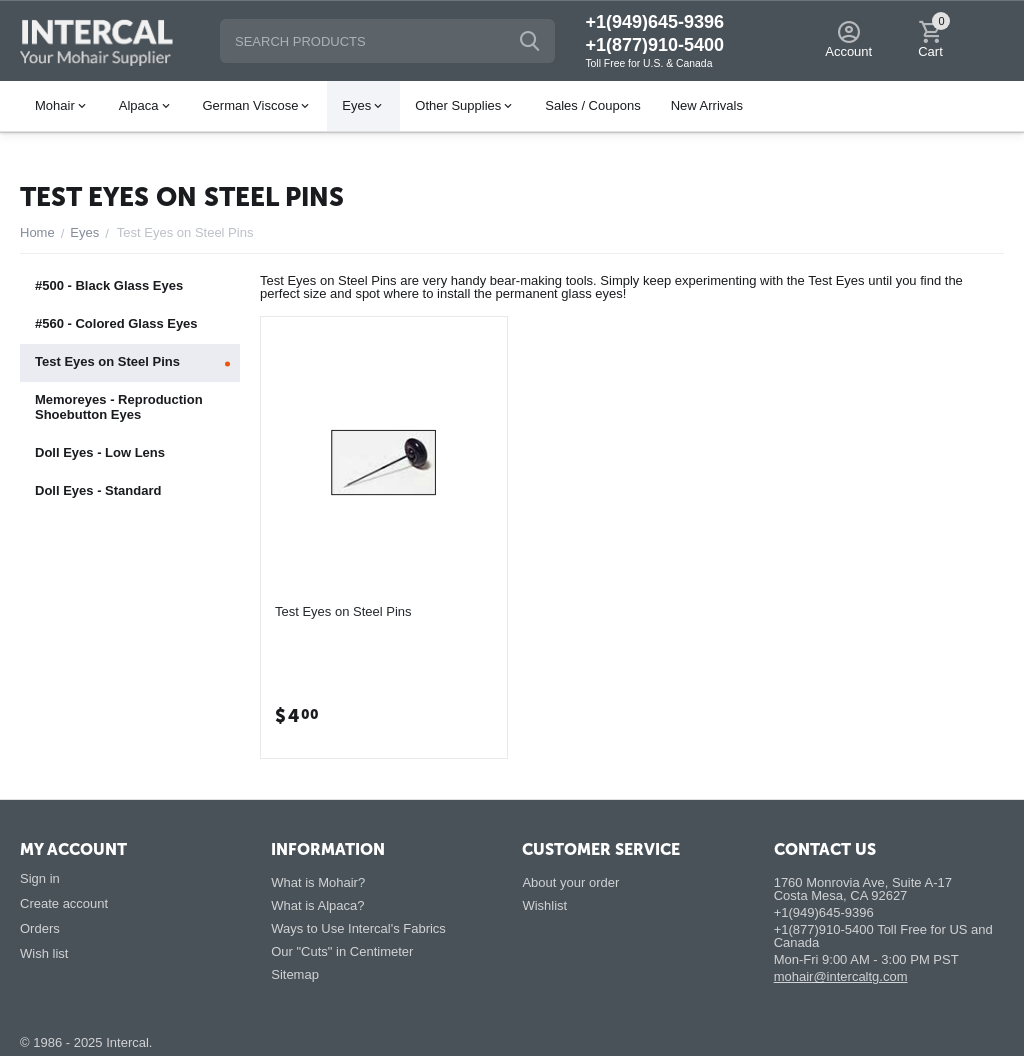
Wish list (44, 953)
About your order (570, 882)
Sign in (40, 878)
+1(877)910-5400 (654, 45)
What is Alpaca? (317, 905)
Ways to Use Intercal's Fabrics (358, 928)
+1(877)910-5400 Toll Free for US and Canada (883, 936)
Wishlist (544, 905)
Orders (40, 928)
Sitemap (295, 974)
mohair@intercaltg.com (841, 976)
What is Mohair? (318, 882)
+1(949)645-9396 (654, 22)
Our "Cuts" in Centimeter (342, 951)
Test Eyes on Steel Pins (343, 611)
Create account (64, 903)
